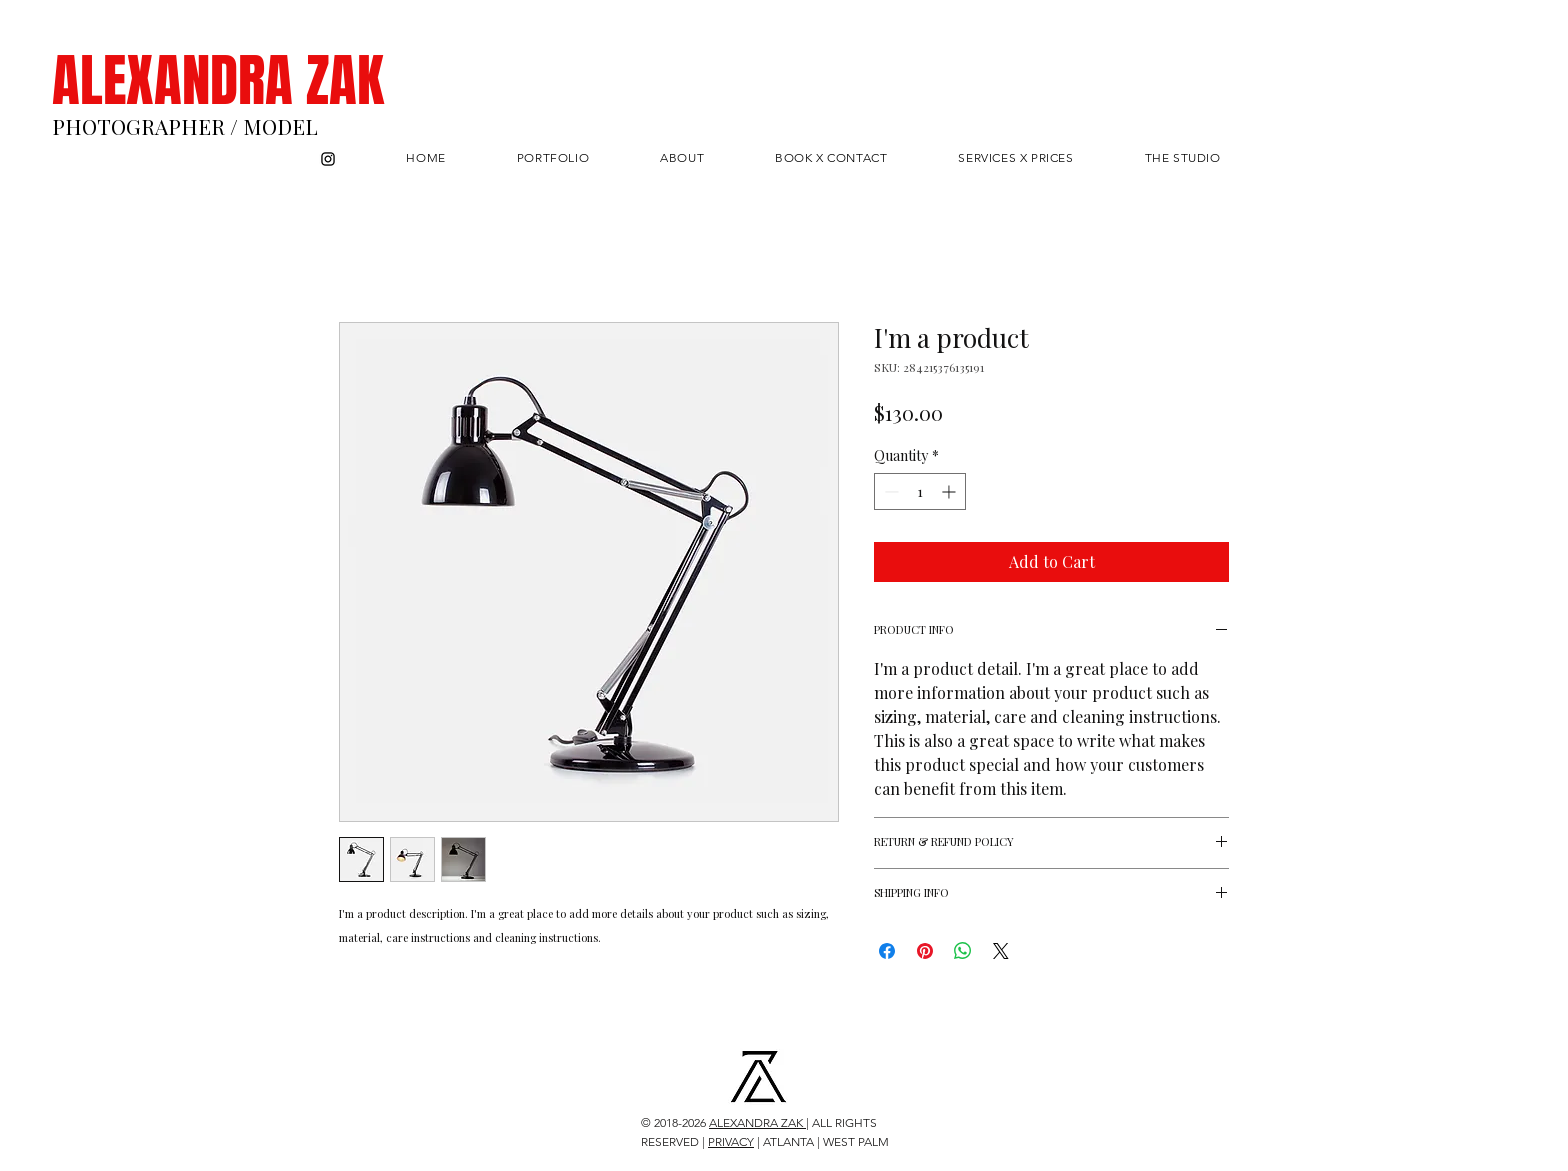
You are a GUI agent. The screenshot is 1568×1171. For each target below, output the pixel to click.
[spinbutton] (920, 491)
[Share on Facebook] (887, 951)
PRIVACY (731, 1141)
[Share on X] (1001, 951)
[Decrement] (889, 491)
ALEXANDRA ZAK (218, 81)
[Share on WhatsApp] (963, 951)
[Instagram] (328, 159)
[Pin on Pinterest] (925, 951)
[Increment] (950, 491)
